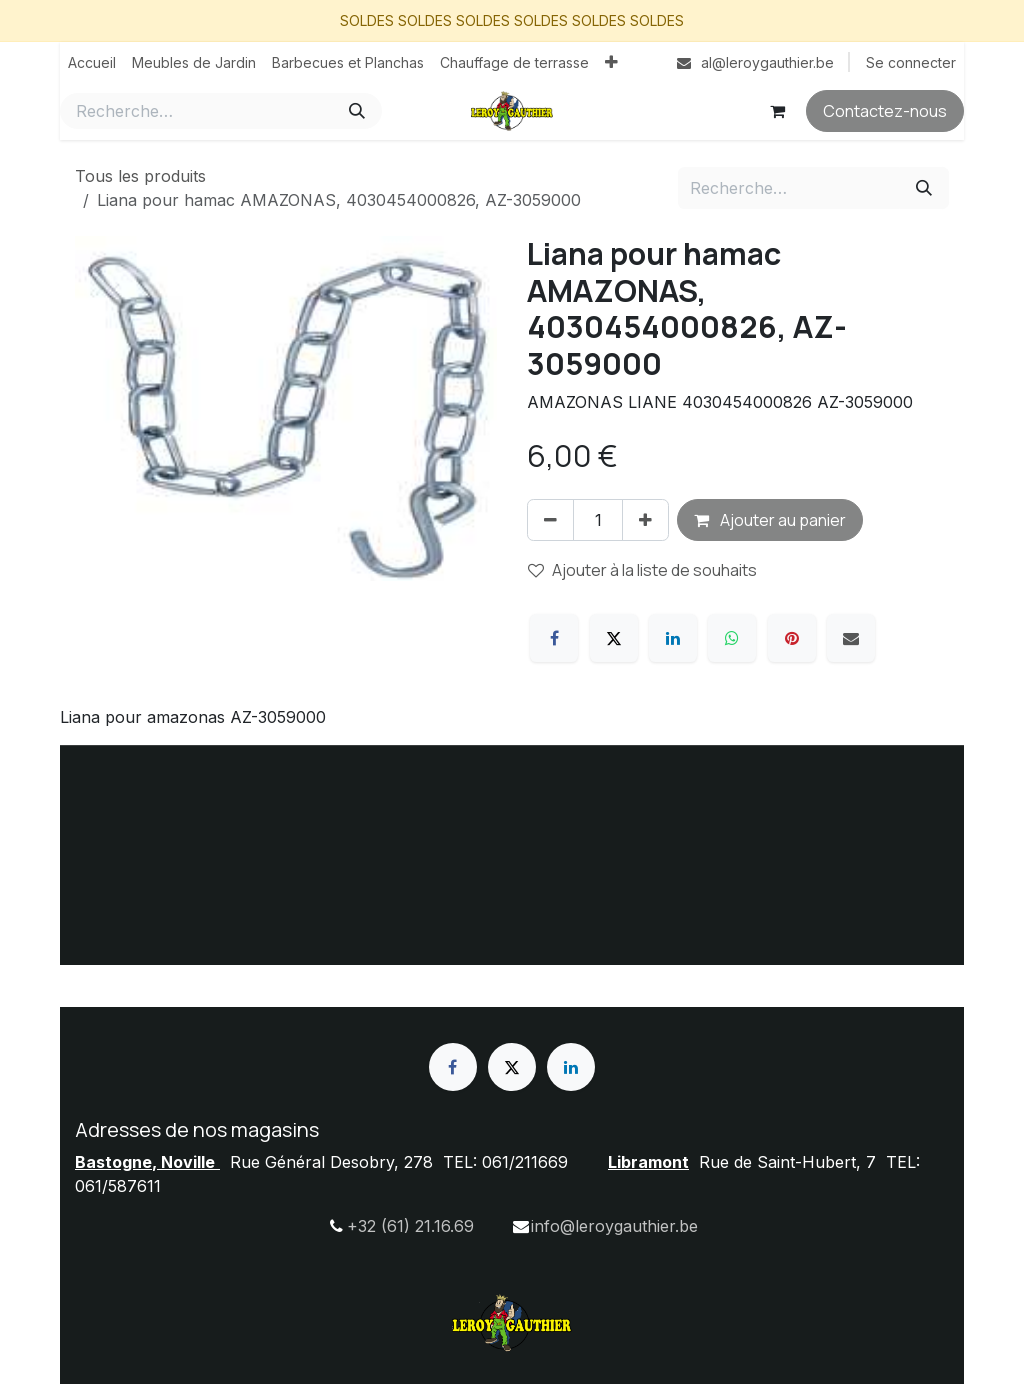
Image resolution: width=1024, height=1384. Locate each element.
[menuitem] (92, 62)
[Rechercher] (357, 111)
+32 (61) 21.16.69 (410, 1226)
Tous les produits (140, 176)
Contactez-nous (885, 111)
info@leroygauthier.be (614, 1226)
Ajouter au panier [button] (770, 520)
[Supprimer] (550, 520)
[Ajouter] (645, 520)
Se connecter (911, 62)
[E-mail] (851, 638)
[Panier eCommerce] (777, 111)
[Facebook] (554, 638)
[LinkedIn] (673, 638)
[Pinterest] (792, 638)
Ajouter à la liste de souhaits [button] (642, 570)
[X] (614, 638)
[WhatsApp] (732, 638)
